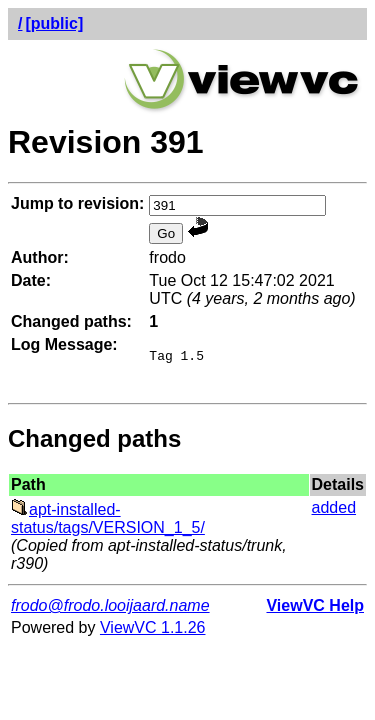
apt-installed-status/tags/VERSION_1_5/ (108, 524)
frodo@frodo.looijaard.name (110, 611)
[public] (54, 23)
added (334, 513)
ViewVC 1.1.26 (153, 633)
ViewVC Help (315, 611)
